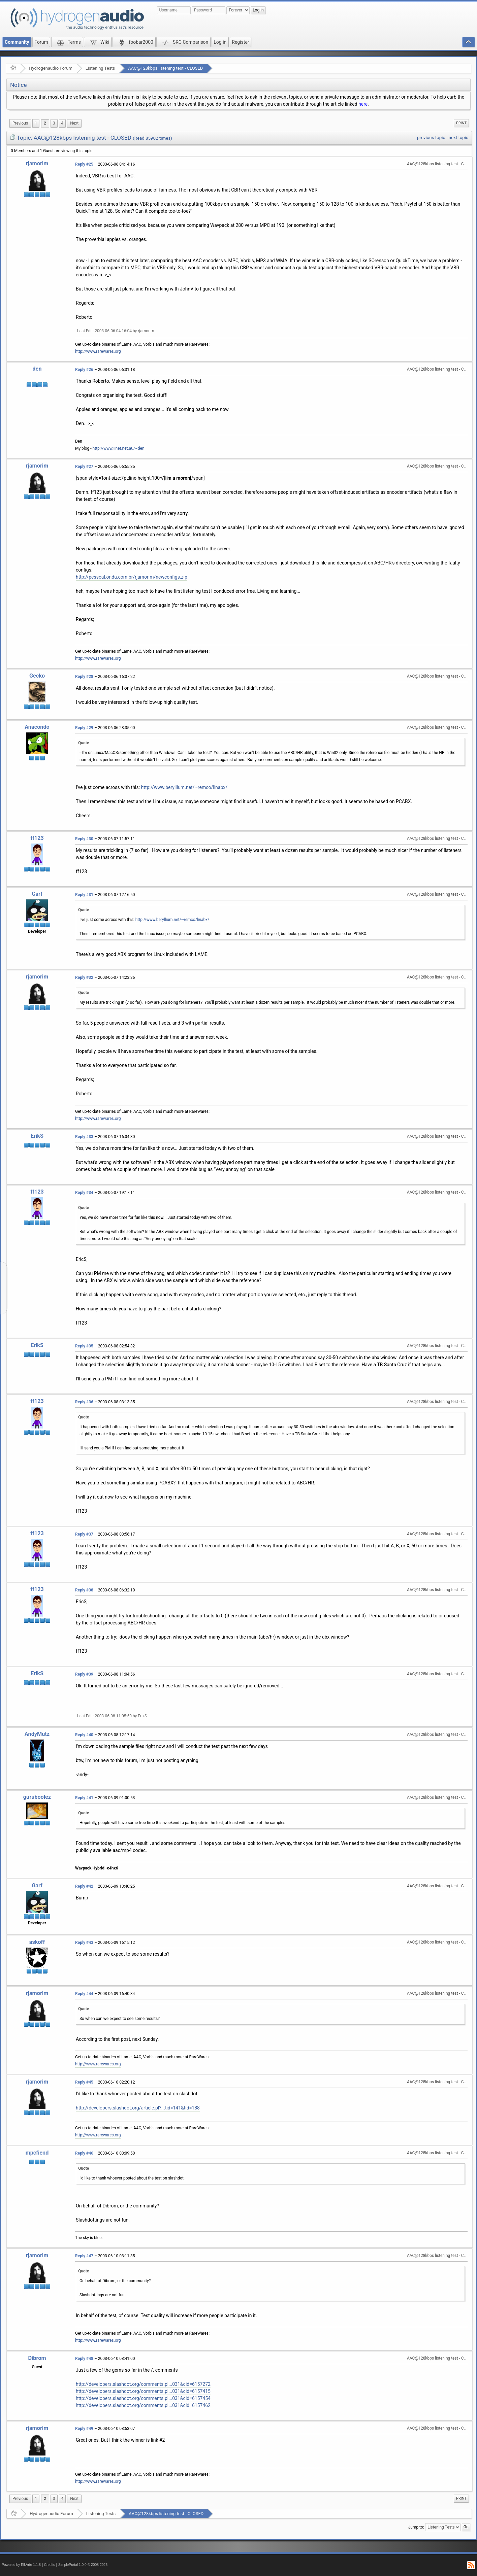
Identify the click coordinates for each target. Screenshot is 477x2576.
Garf (37, 894)
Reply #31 (84, 894)
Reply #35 (84, 1346)
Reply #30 (84, 838)
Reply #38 (84, 1590)
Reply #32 (84, 977)
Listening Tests (100, 68)
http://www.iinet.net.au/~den (119, 448)
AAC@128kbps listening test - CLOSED (165, 68)
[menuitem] (20, 123)
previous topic (431, 137)
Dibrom (37, 2358)
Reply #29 (84, 727)
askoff (37, 1942)
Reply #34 (84, 1192)
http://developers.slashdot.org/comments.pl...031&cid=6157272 (143, 2384)
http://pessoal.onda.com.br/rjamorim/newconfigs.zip (131, 577)
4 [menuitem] (62, 123)
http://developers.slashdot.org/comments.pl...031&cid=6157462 (143, 2405)
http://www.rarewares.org (98, 351)
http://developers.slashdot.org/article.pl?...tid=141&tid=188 (138, 2107)
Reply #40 (84, 1734)
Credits (49, 2565)
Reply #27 (84, 466)
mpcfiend (37, 2153)
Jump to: (416, 2527)
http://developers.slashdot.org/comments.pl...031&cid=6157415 (143, 2391)
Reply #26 (84, 369)
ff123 (37, 838)
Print (461, 123)
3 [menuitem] (54, 123)
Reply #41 (84, 1797)
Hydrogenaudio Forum (50, 68)
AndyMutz (37, 1734)
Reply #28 (84, 676)
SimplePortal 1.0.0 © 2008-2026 (82, 2565)
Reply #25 (84, 164)
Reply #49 (84, 2428)
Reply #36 (84, 1402)
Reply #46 (84, 2153)
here (363, 104)
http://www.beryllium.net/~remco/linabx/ (184, 787)
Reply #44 (84, 1993)
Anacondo (37, 727)
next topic (458, 137)
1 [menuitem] (36, 123)
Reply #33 (84, 1136)
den (36, 369)
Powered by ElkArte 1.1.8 (21, 2565)
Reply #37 (84, 1534)
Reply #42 (84, 1886)
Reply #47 (84, 2256)
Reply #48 (84, 2358)
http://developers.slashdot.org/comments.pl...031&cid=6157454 (143, 2398)
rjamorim (37, 163)
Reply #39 (84, 1674)
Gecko (37, 676)
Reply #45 (84, 2082)
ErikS (37, 1136)
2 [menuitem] (45, 123)
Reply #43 (84, 1942)
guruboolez (37, 1797)
